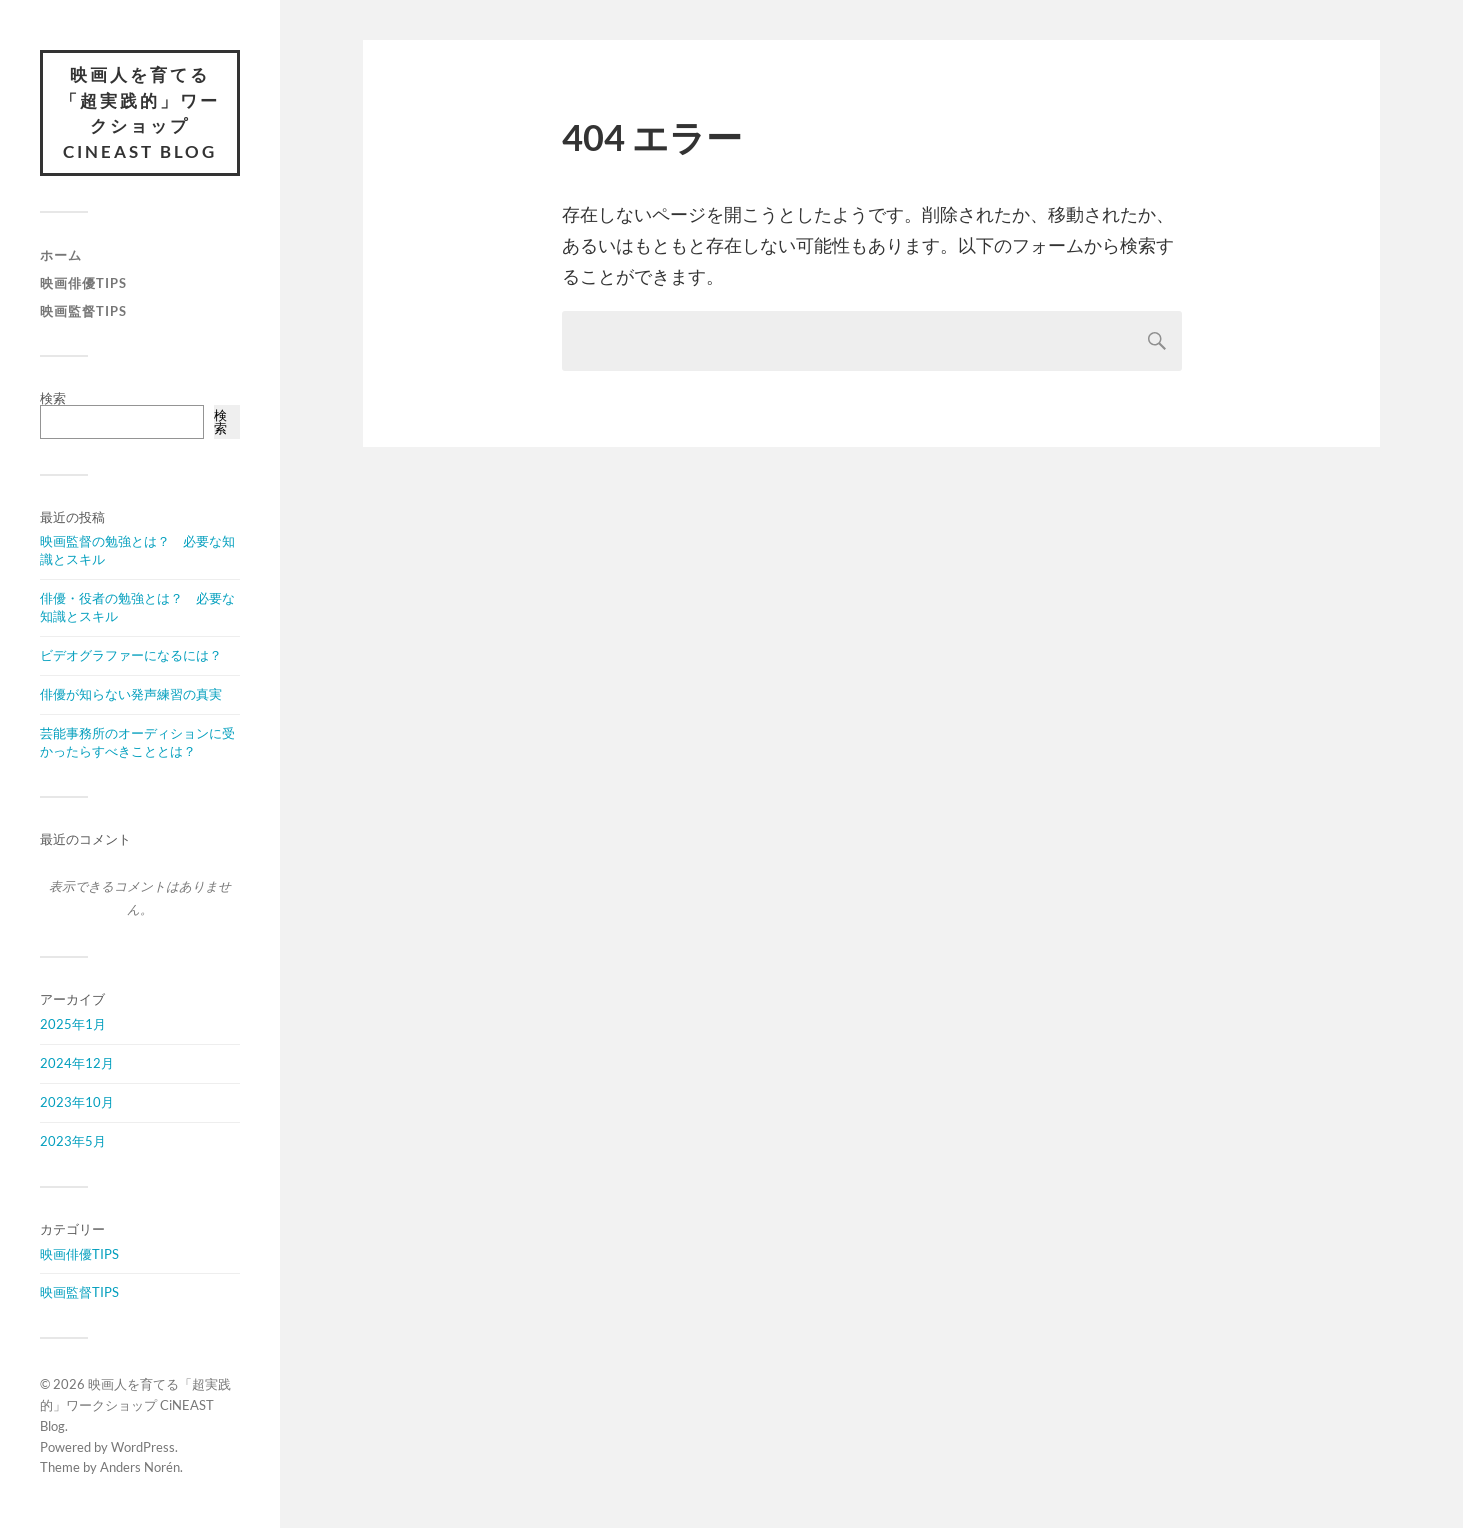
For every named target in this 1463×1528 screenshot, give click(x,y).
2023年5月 (73, 1141)
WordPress (143, 1447)
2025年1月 (73, 1024)
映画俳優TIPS (83, 283)
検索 (53, 398)
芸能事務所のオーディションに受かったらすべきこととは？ (137, 742)
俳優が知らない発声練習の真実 (131, 694)
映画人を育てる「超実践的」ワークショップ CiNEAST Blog (140, 113)
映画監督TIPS (83, 311)
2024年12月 (77, 1063)
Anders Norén (140, 1467)
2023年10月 (77, 1102)
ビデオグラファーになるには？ (131, 655)
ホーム (61, 255)
